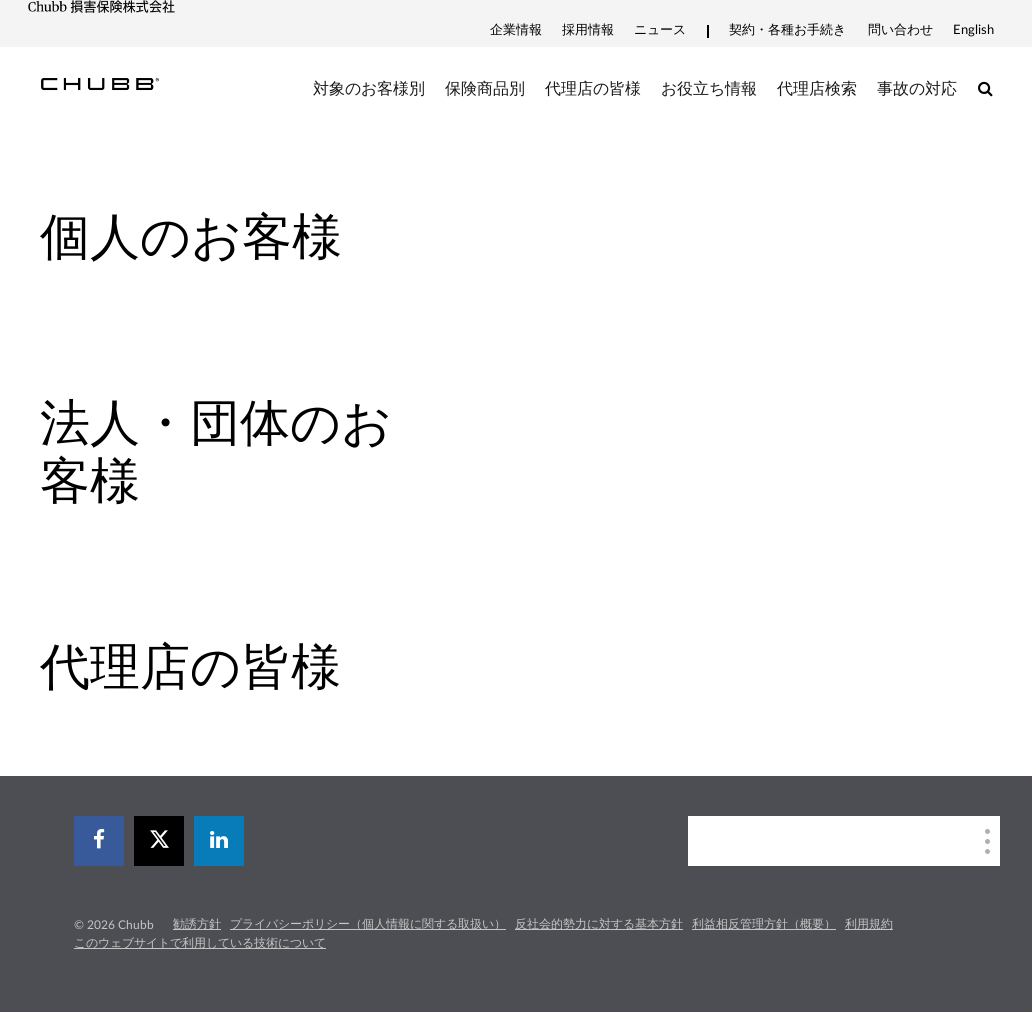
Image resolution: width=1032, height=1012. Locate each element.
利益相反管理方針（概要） (764, 924)
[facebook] (99, 841)
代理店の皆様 (593, 89)
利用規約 (869, 924)
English (973, 30)
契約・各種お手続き (787, 30)
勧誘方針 (197, 924)
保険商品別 (485, 89)
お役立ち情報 (709, 89)
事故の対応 (917, 89)
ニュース (660, 30)
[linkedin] (219, 841)
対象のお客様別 (369, 89)
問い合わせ (900, 30)
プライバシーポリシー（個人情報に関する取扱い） (368, 924)
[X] (159, 841)
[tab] (258, 238)
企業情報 (516, 30)
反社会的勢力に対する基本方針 (599, 924)
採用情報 (588, 30)
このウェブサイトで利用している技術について (200, 943)
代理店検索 (817, 89)
